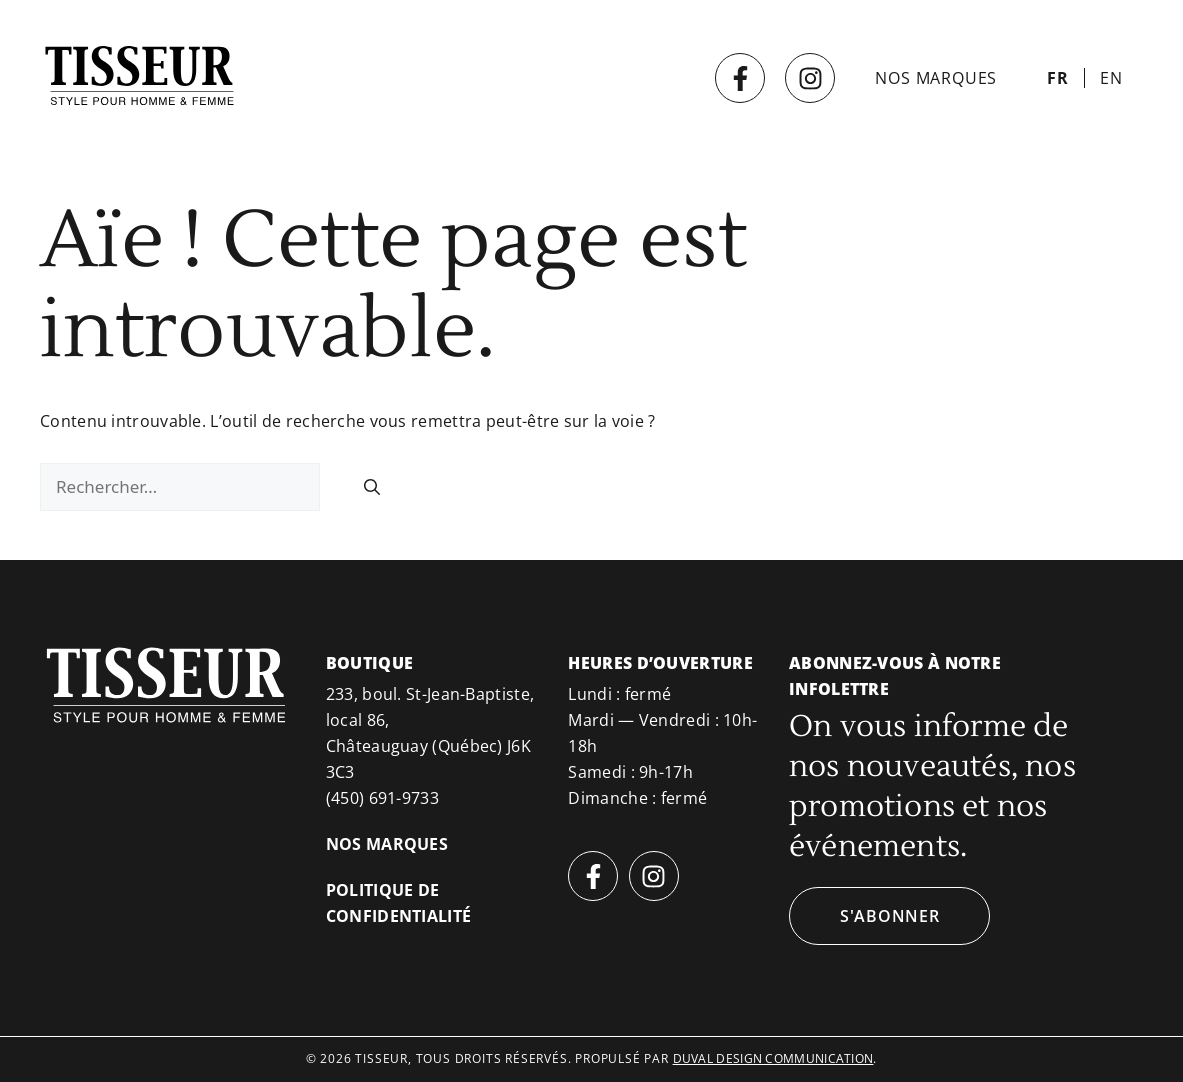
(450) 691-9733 (382, 798)
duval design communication (773, 1058)
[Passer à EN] (1111, 78)
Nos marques (936, 78)
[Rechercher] (372, 487)
